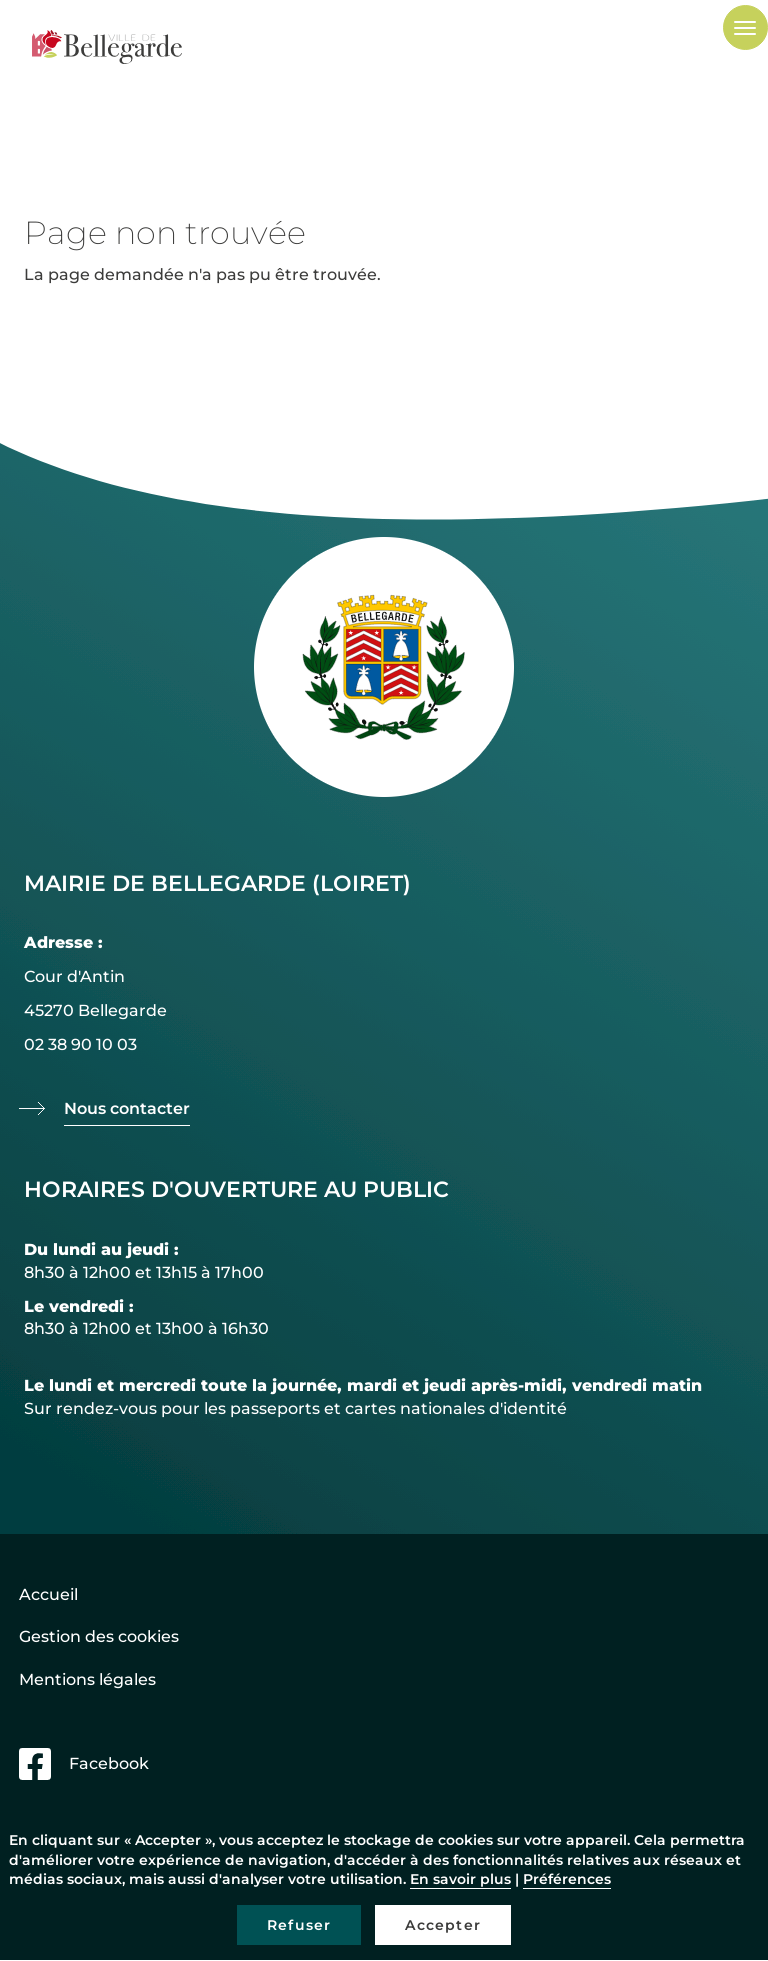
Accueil (48, 1594)
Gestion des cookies (99, 1636)
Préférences (567, 1879)
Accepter (443, 1925)
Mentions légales (87, 1679)
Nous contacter (127, 1108)
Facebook (109, 1763)
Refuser (299, 1925)
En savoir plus (460, 1879)
